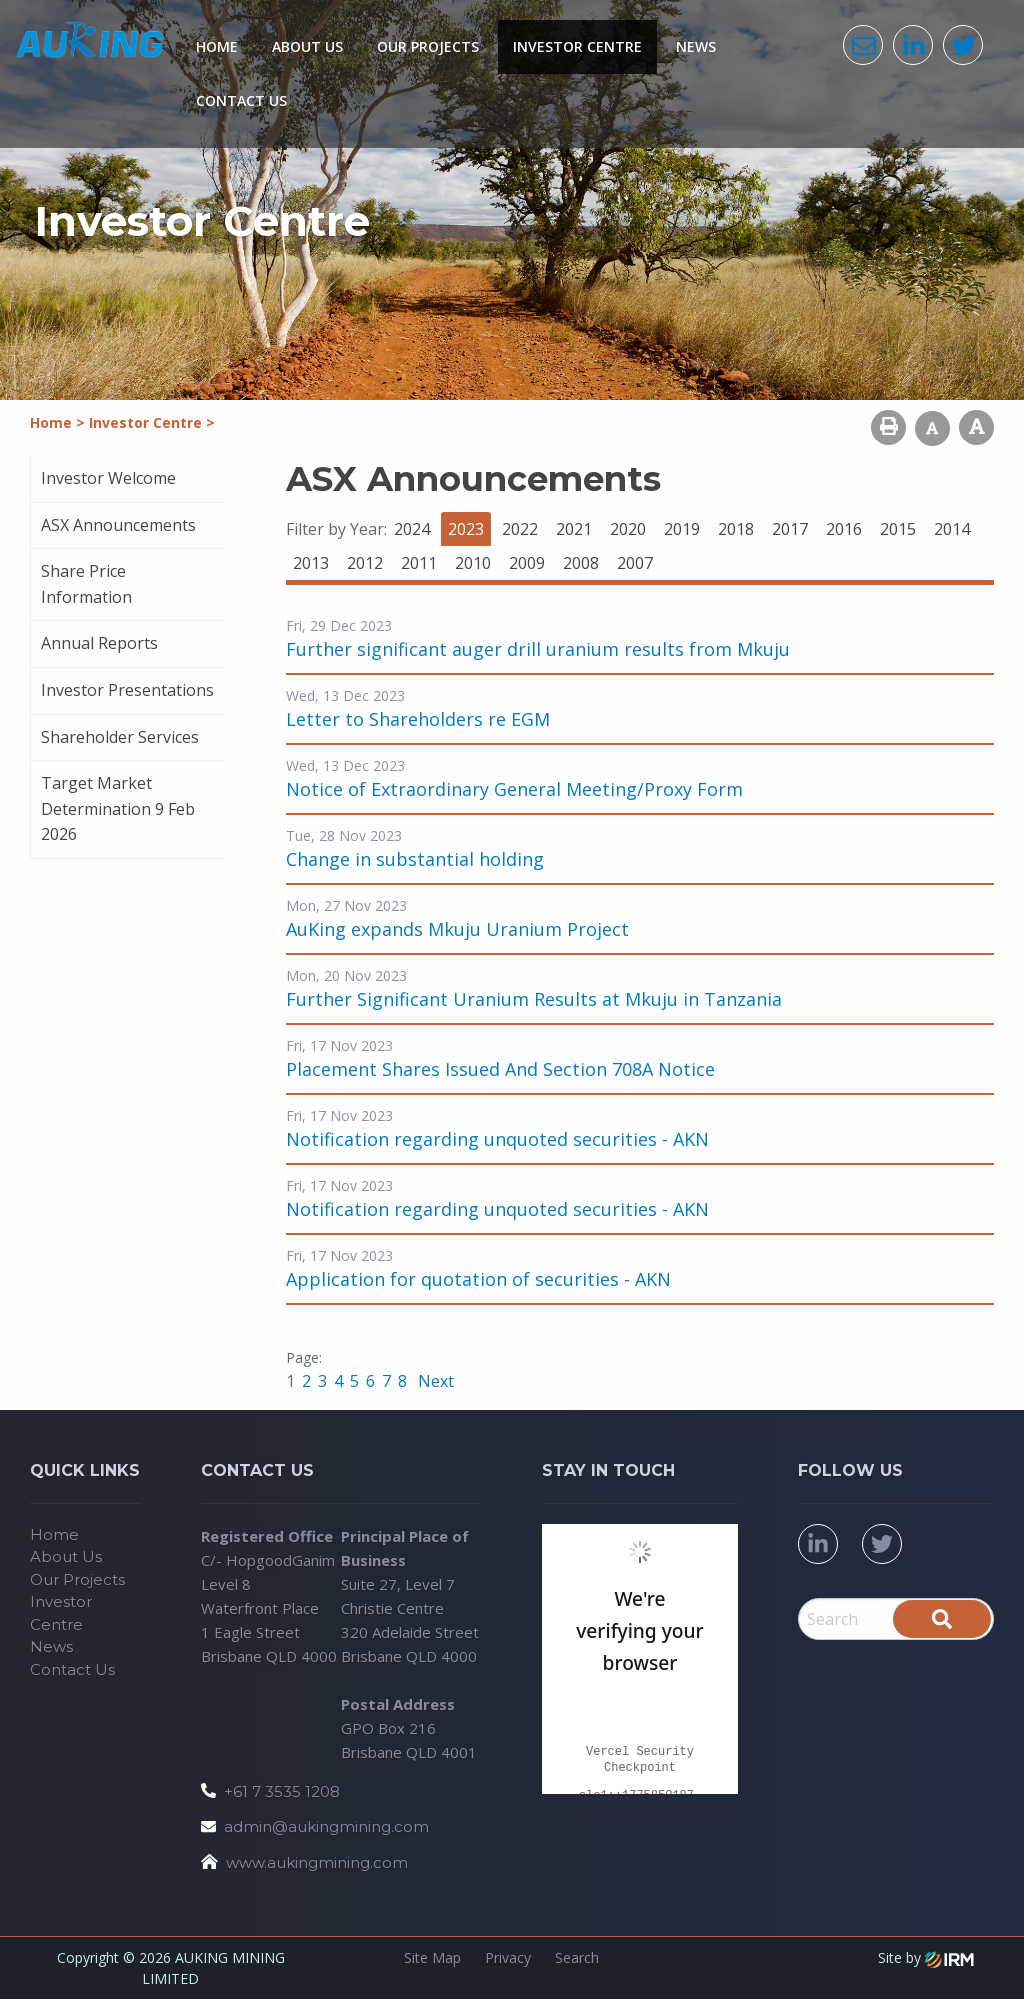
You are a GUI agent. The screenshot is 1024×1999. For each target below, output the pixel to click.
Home (217, 46)
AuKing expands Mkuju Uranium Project (457, 929)
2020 (628, 529)
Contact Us (241, 100)
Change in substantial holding (415, 859)
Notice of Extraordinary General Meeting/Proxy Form (514, 789)
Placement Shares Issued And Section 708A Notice (500, 1069)
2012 (365, 563)
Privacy (508, 1957)
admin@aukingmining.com (326, 1826)
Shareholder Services (120, 737)
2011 (419, 563)
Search (577, 1957)
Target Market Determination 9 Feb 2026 (118, 808)
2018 (736, 529)
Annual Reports (99, 643)
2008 (581, 563)
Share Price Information (86, 584)
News (696, 46)
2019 (682, 529)
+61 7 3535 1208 (282, 1791)
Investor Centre (577, 46)
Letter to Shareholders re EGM (418, 719)
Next (434, 1381)
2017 (790, 529)
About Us (307, 46)
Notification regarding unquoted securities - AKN (497, 1139)
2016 (844, 529)
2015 (898, 529)
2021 (574, 529)
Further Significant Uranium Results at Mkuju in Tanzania (534, 999)
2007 (635, 563)
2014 (952, 529)
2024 (412, 529)
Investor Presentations (127, 690)
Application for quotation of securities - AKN (478, 1279)
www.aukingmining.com (317, 1862)
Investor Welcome (108, 478)
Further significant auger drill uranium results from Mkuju (538, 649)
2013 (311, 563)
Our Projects (428, 46)
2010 (473, 563)
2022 (520, 529)
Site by (926, 1957)
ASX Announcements (118, 525)
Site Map (432, 1957)
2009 (527, 563)
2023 (466, 529)
